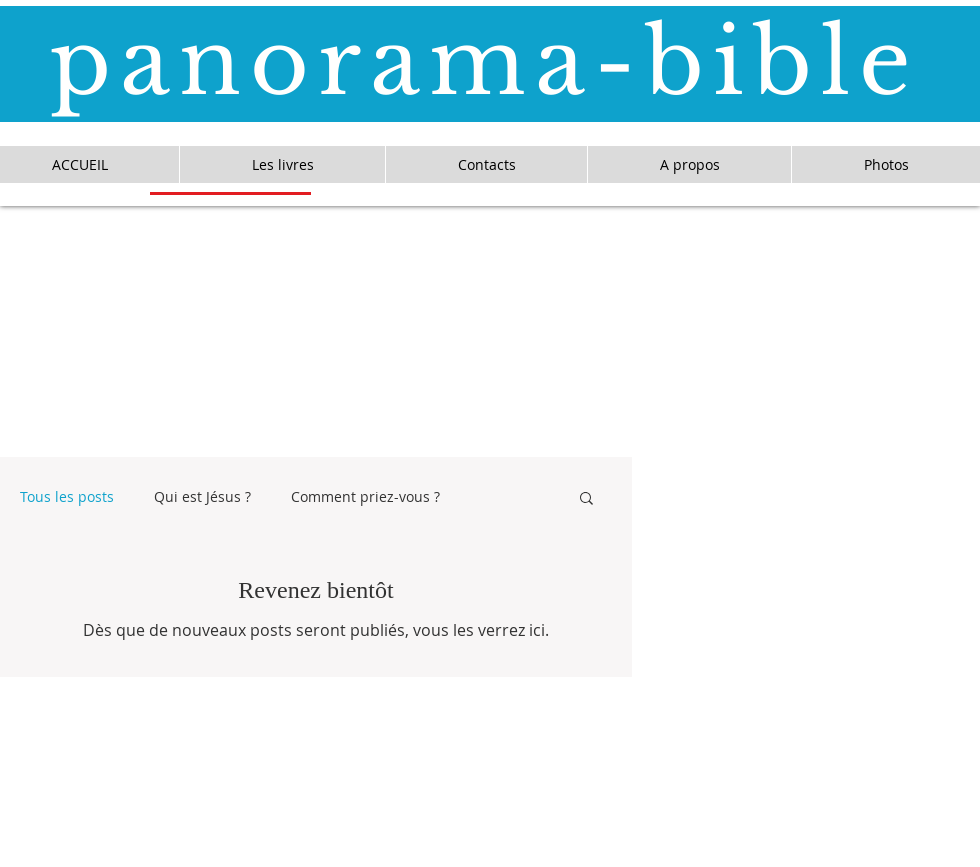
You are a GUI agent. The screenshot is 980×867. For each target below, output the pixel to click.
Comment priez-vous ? (365, 496)
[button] (586, 499)
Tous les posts (67, 496)
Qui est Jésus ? (202, 496)
